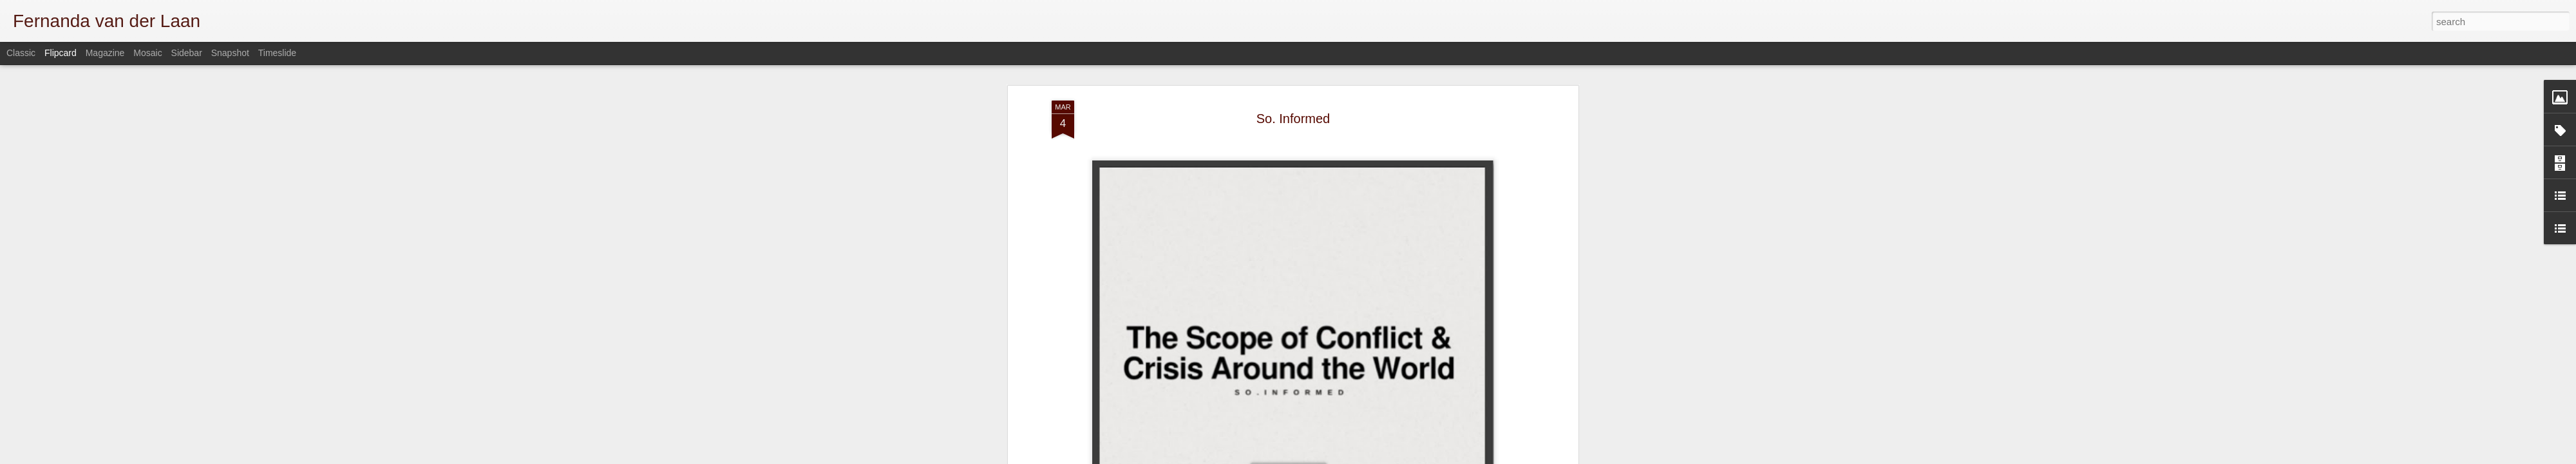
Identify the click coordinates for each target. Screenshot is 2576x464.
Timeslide (277, 53)
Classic (20, 53)
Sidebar (186, 53)
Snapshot (230, 53)
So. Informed (1293, 106)
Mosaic (147, 53)
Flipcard (60, 53)
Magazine (105, 53)
